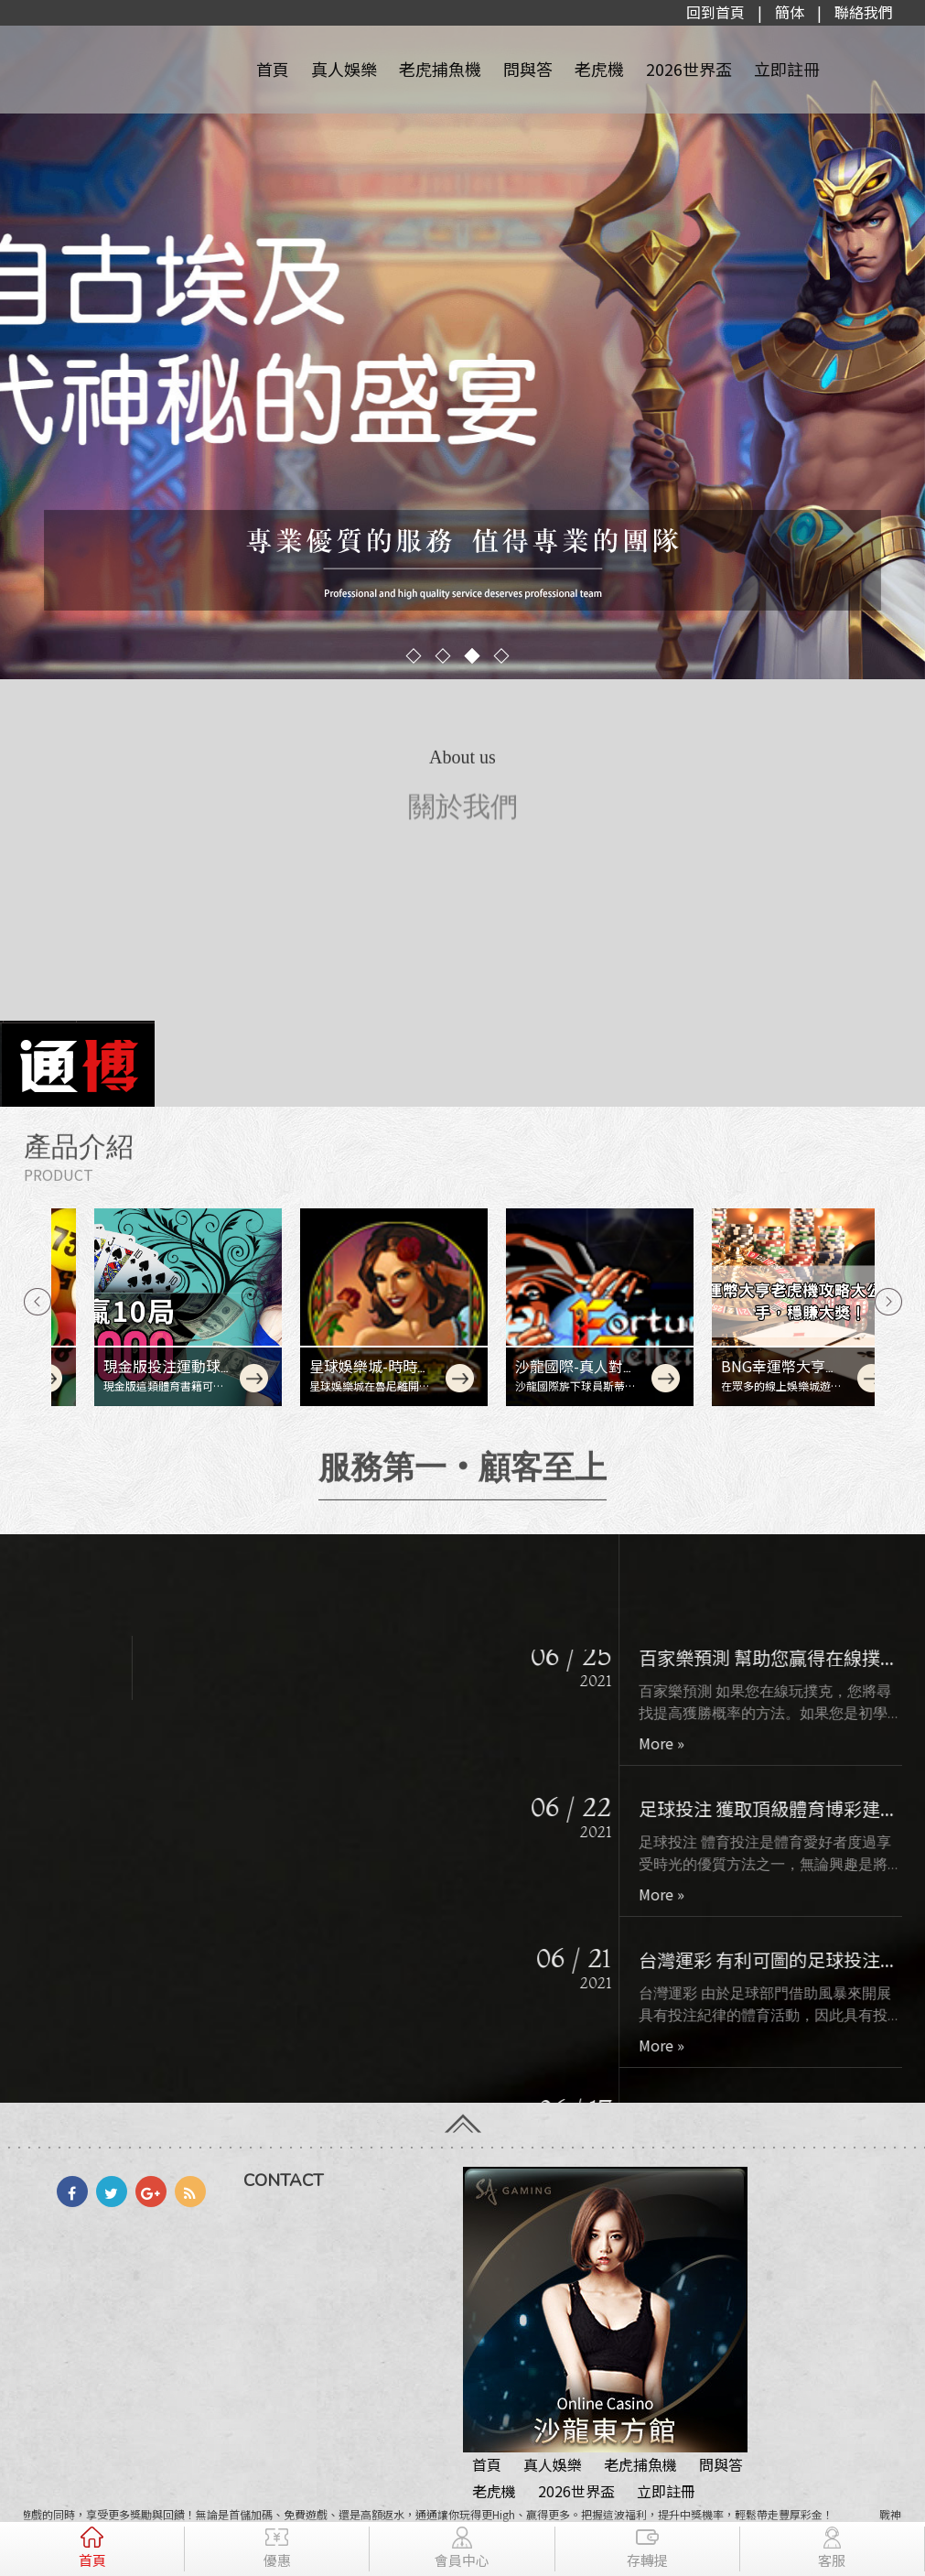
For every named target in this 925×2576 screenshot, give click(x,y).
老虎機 (599, 69)
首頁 (272, 69)
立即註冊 (787, 69)
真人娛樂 (344, 69)
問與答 (528, 69)
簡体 (789, 12)
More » (676, 1769)
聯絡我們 (863, 12)
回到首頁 (715, 12)
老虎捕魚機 (440, 69)
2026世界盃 (689, 69)
